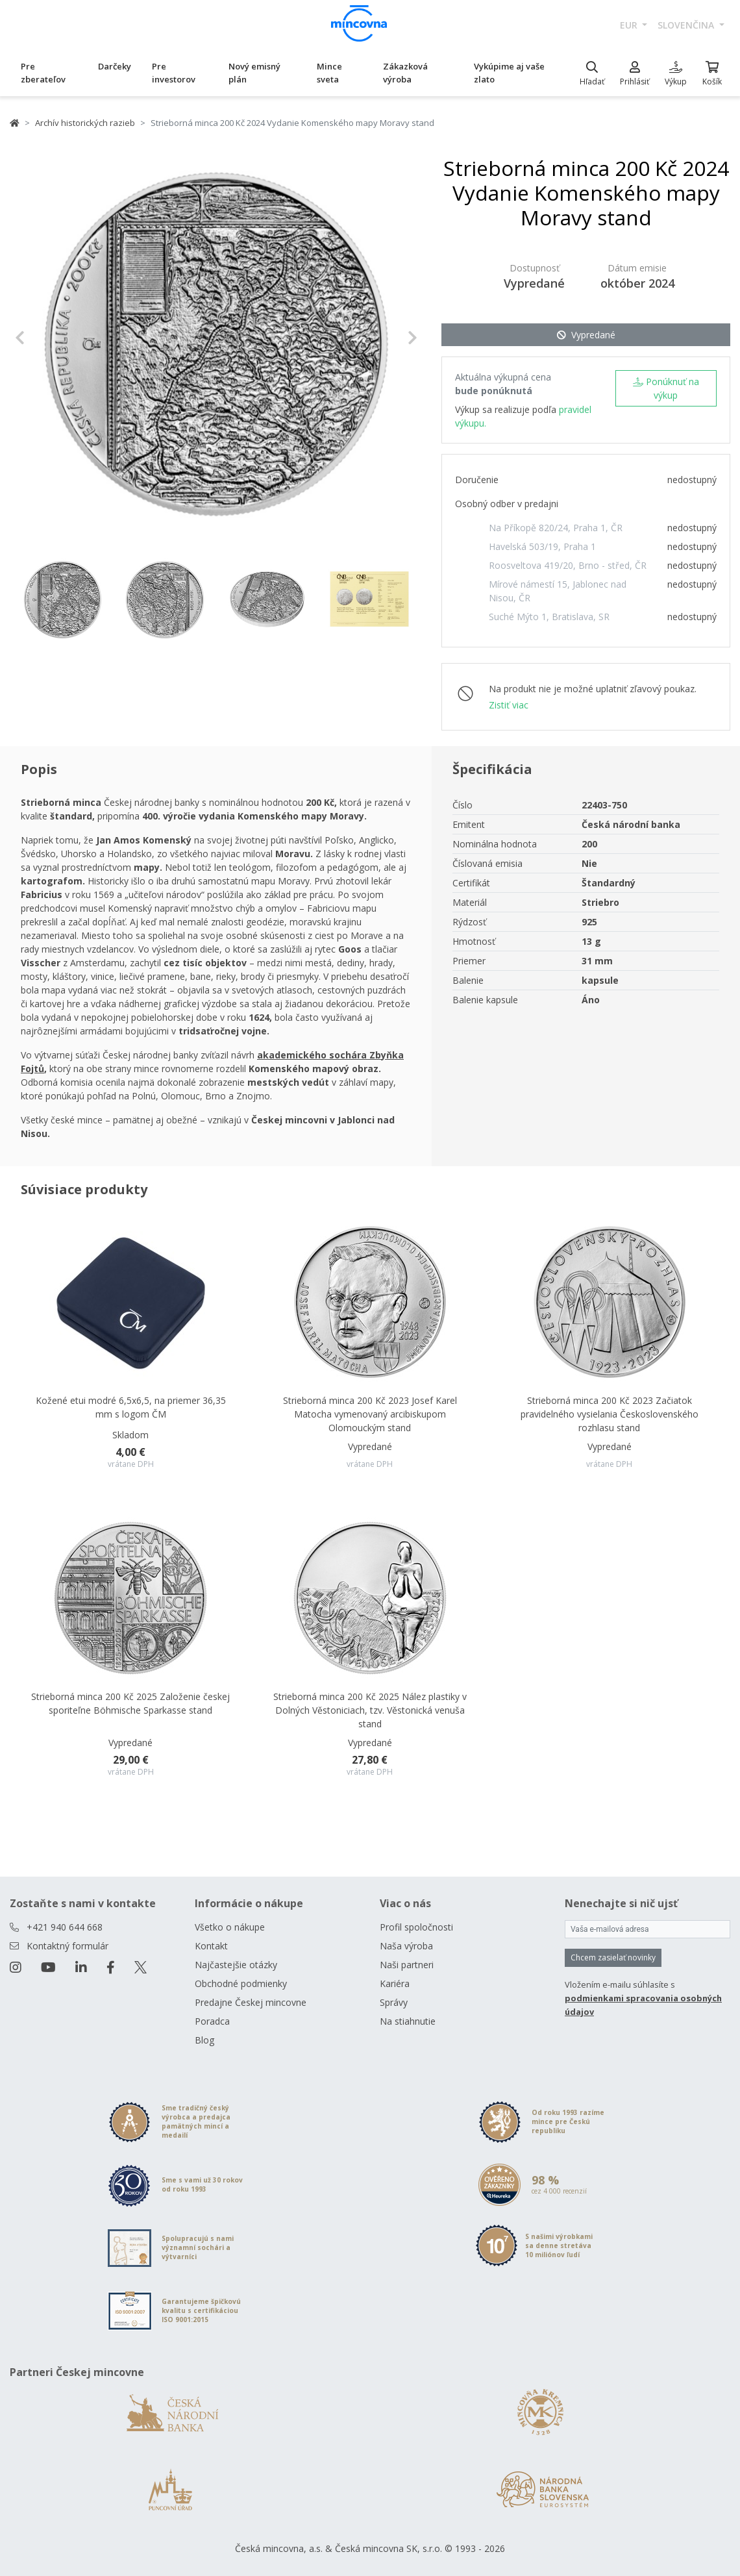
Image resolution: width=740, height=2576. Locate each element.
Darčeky (114, 66)
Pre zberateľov (43, 72)
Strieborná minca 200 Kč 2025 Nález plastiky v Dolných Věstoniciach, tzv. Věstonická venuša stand (370, 1710)
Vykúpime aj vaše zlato (509, 72)
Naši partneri (407, 1964)
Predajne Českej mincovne (250, 2002)
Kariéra (395, 1983)
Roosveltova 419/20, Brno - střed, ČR (568, 565)
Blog (204, 2040)
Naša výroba (406, 1946)
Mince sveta (329, 72)
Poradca (212, 2021)
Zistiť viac (508, 705)
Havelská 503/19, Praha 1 (542, 546)
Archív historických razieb (85, 123)
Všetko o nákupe (230, 1927)
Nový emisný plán (254, 72)
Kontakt (211, 1946)
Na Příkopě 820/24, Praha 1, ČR (556, 527)
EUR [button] (630, 25)
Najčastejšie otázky (236, 1964)
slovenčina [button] (687, 25)
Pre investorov (173, 72)
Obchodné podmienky (241, 1983)
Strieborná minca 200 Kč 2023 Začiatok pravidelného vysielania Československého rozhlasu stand (609, 1414)
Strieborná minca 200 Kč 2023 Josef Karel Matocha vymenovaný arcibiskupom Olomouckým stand (370, 1414)
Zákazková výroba (405, 72)
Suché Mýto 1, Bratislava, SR (549, 616)
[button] (45, 337)
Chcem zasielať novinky (613, 1957)
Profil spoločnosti (416, 1927)
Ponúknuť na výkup (666, 388)
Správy (394, 2002)
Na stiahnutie (408, 2021)
